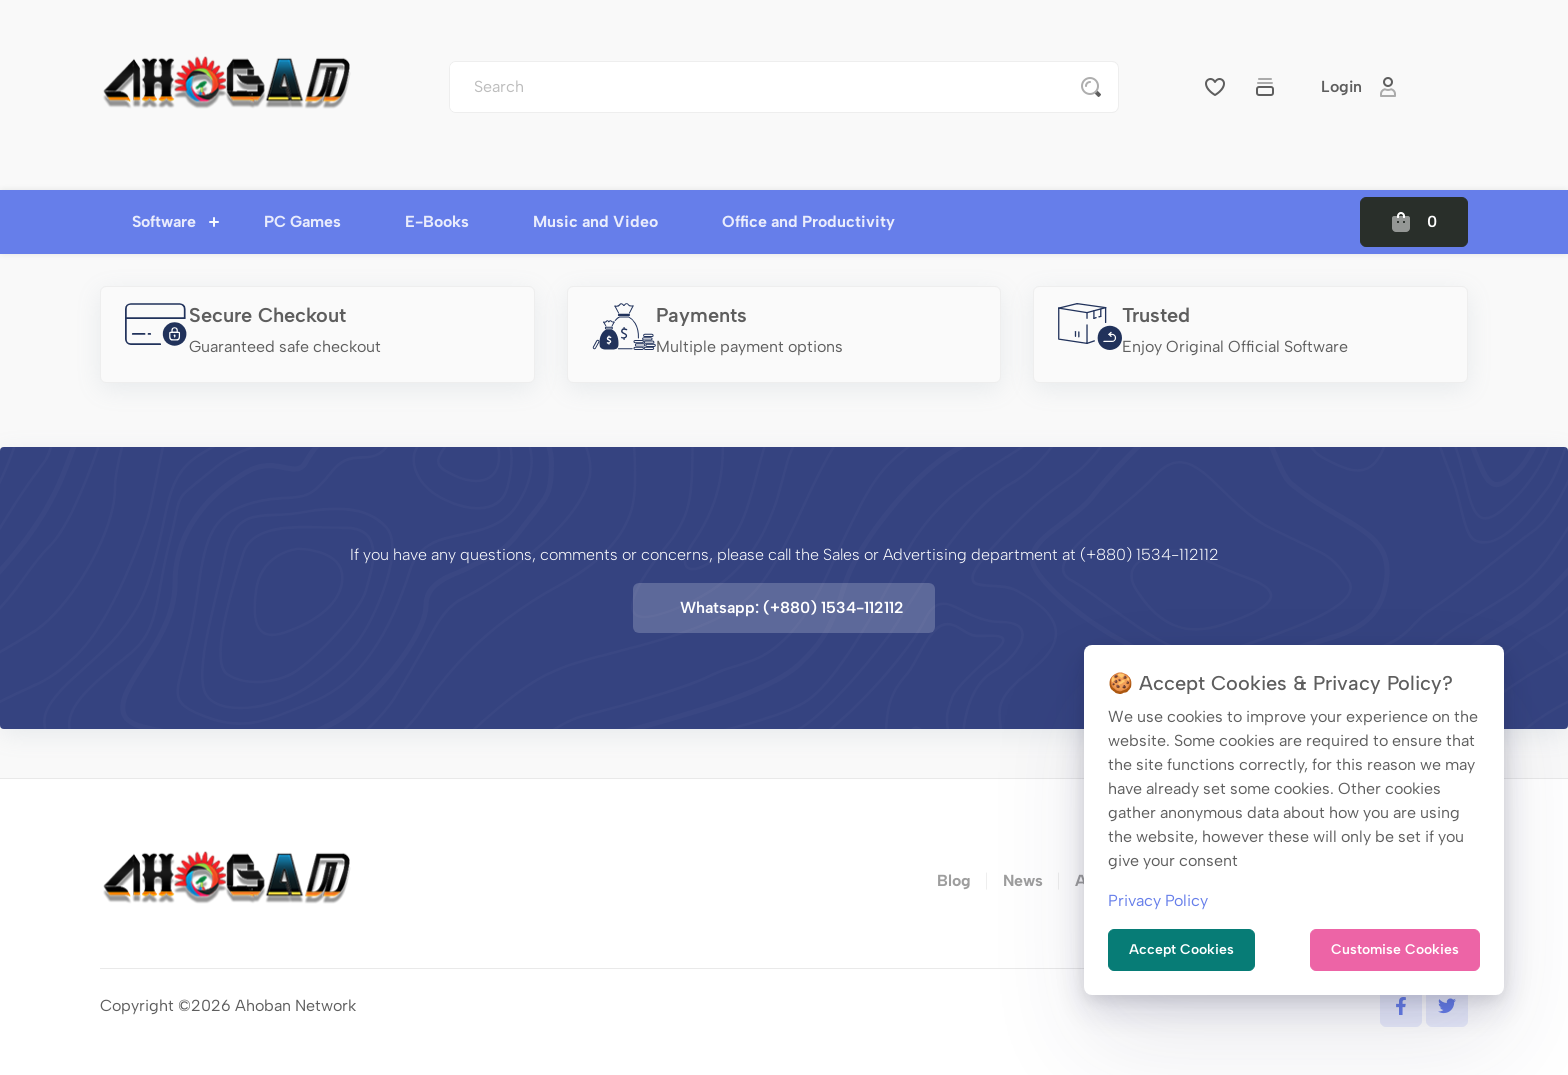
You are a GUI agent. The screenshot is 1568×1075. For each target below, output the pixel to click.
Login (1359, 87)
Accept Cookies (1181, 949)
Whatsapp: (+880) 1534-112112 (792, 607)
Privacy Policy (1158, 900)
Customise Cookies (1395, 949)
